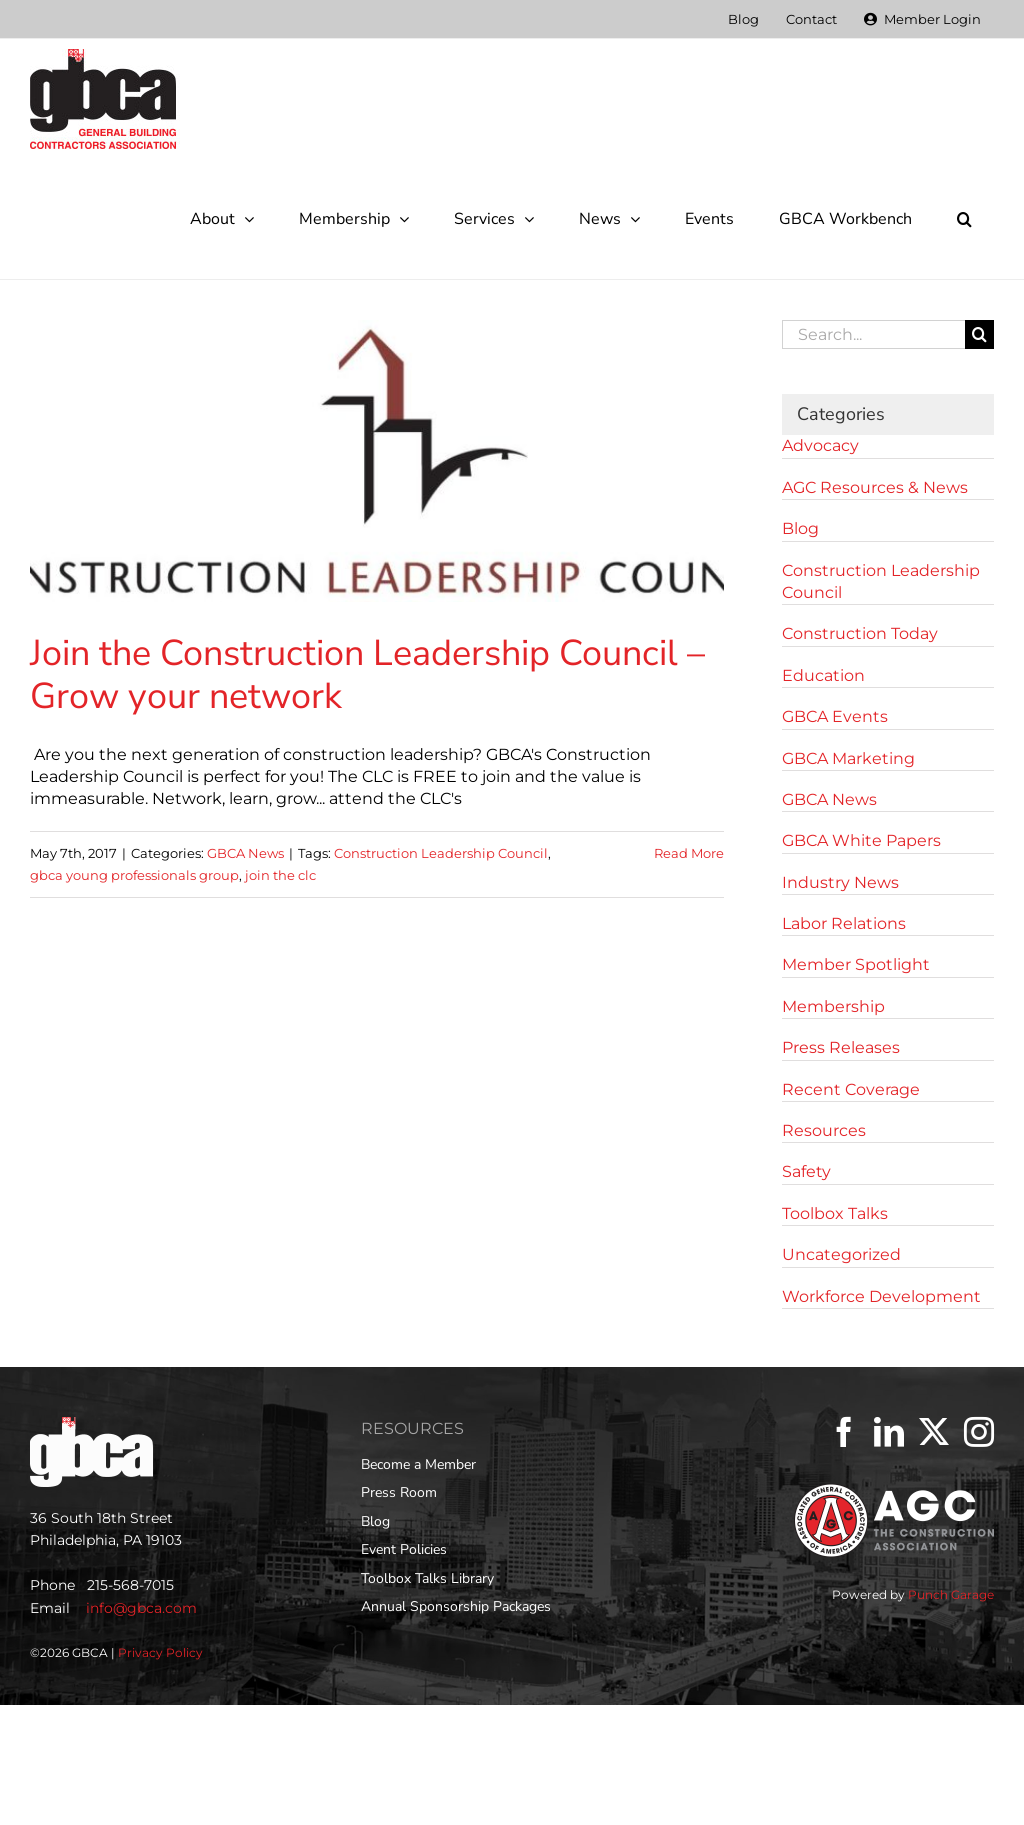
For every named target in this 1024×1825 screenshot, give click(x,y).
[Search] (979, 334)
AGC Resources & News (875, 487)
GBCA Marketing (848, 758)
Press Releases (841, 1047)
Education (823, 675)
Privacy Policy (160, 1652)
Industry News (840, 882)
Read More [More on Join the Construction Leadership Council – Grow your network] (689, 853)
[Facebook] (844, 1432)
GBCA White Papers (861, 840)
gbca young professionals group (134, 875)
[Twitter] (934, 1432)
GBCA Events (835, 716)
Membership (833, 1006)
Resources (824, 1130)
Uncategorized (841, 1254)
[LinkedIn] (889, 1432)
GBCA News (245, 853)
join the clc (280, 875)
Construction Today (860, 633)
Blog (800, 528)
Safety (806, 1171)
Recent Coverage (851, 1089)
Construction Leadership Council (441, 853)
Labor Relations (844, 923)
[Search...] (873, 334)
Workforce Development (881, 1296)
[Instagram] (979, 1432)
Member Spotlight (856, 964)
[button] (964, 219)
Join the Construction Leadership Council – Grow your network (367, 675)
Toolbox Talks (835, 1213)
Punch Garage (951, 1594)
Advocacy (820, 445)
